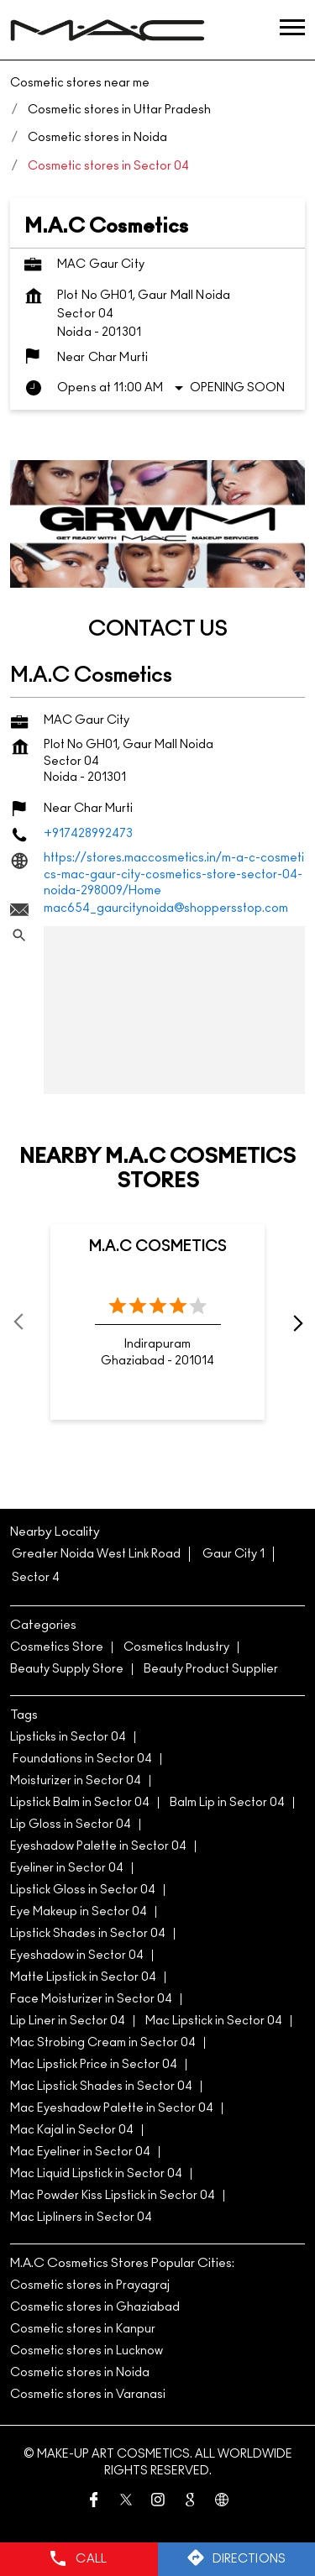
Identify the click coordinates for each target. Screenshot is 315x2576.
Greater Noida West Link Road (96, 1554)
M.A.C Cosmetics (158, 1246)
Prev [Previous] (20, 1322)
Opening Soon (237, 388)
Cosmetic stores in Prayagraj (90, 2285)
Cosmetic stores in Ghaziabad (95, 2307)
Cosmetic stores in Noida (80, 2373)
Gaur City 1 (233, 1554)
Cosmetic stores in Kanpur (82, 2329)
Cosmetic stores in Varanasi (87, 2395)
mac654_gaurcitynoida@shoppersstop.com (166, 908)
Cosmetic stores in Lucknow (86, 2351)
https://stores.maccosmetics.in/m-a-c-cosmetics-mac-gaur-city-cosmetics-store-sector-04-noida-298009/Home (174, 875)
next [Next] (295, 1322)
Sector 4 (36, 1578)
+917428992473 (88, 834)
